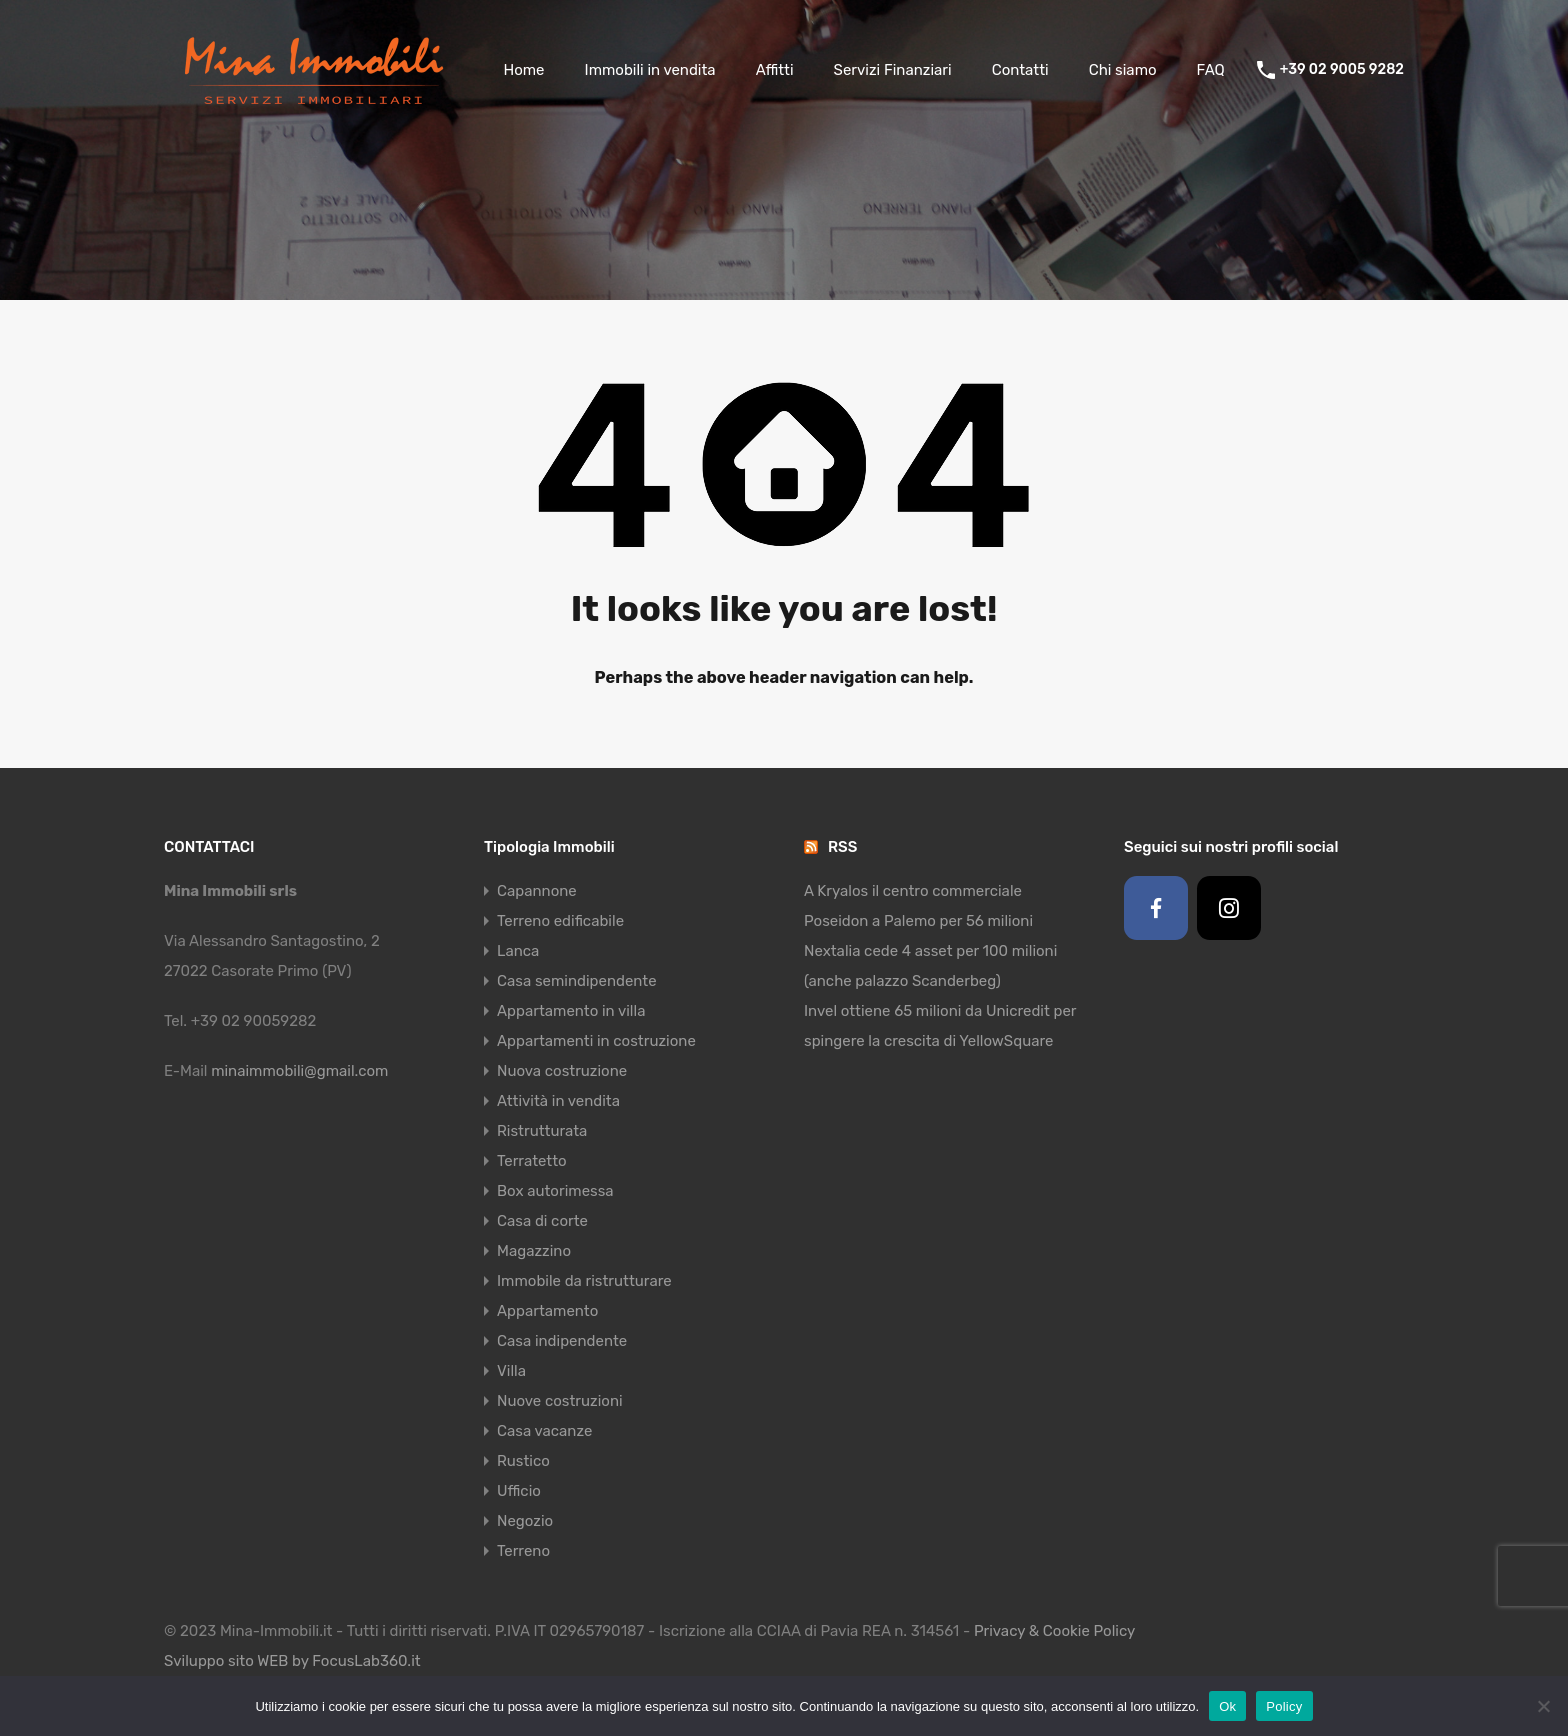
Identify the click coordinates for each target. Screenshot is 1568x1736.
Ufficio (519, 1491)
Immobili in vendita (650, 70)
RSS (842, 847)
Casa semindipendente (577, 981)
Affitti (775, 70)
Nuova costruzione (562, 1071)
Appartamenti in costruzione (596, 1041)
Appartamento (547, 1311)
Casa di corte (542, 1221)
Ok (1227, 1706)
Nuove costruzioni (560, 1401)
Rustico (523, 1461)
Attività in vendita (558, 1101)
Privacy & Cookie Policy (1054, 1631)
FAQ (1211, 70)
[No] (1543, 1707)
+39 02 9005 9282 (1342, 70)
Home (523, 70)
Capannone (537, 891)
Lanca (518, 951)
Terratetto (532, 1161)
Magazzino (534, 1251)
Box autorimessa (555, 1191)
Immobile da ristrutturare (584, 1281)
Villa (511, 1371)
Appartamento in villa (571, 1011)
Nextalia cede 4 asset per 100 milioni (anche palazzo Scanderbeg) (930, 966)
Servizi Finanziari (893, 70)
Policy (1284, 1706)
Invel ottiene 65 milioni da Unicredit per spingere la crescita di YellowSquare (940, 1026)
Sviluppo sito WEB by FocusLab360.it (292, 1661)
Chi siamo (1123, 70)
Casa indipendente (562, 1341)
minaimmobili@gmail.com (299, 1071)
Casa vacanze (544, 1431)
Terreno (523, 1551)
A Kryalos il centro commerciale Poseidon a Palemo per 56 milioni (918, 906)
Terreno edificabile (560, 921)
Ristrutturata (542, 1131)
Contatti (1020, 70)
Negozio (525, 1521)
